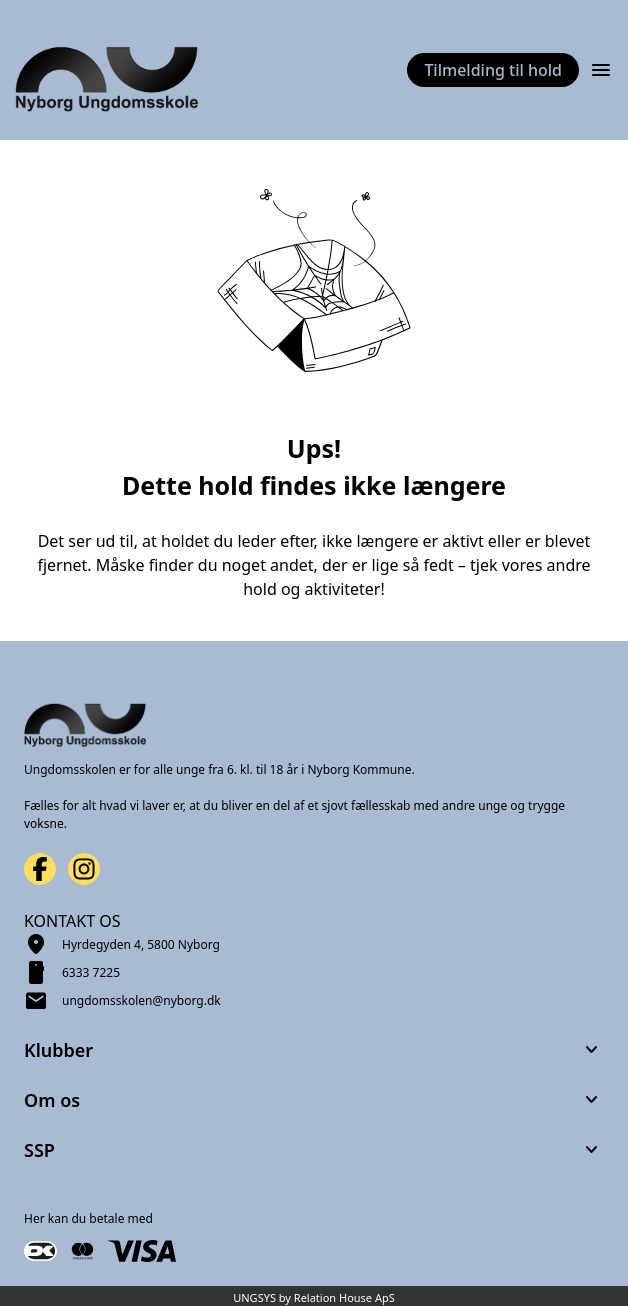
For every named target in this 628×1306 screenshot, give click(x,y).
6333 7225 (91, 972)
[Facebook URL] (40, 869)
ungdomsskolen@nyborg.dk (141, 1000)
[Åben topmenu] (601, 70)
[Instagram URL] (84, 869)
